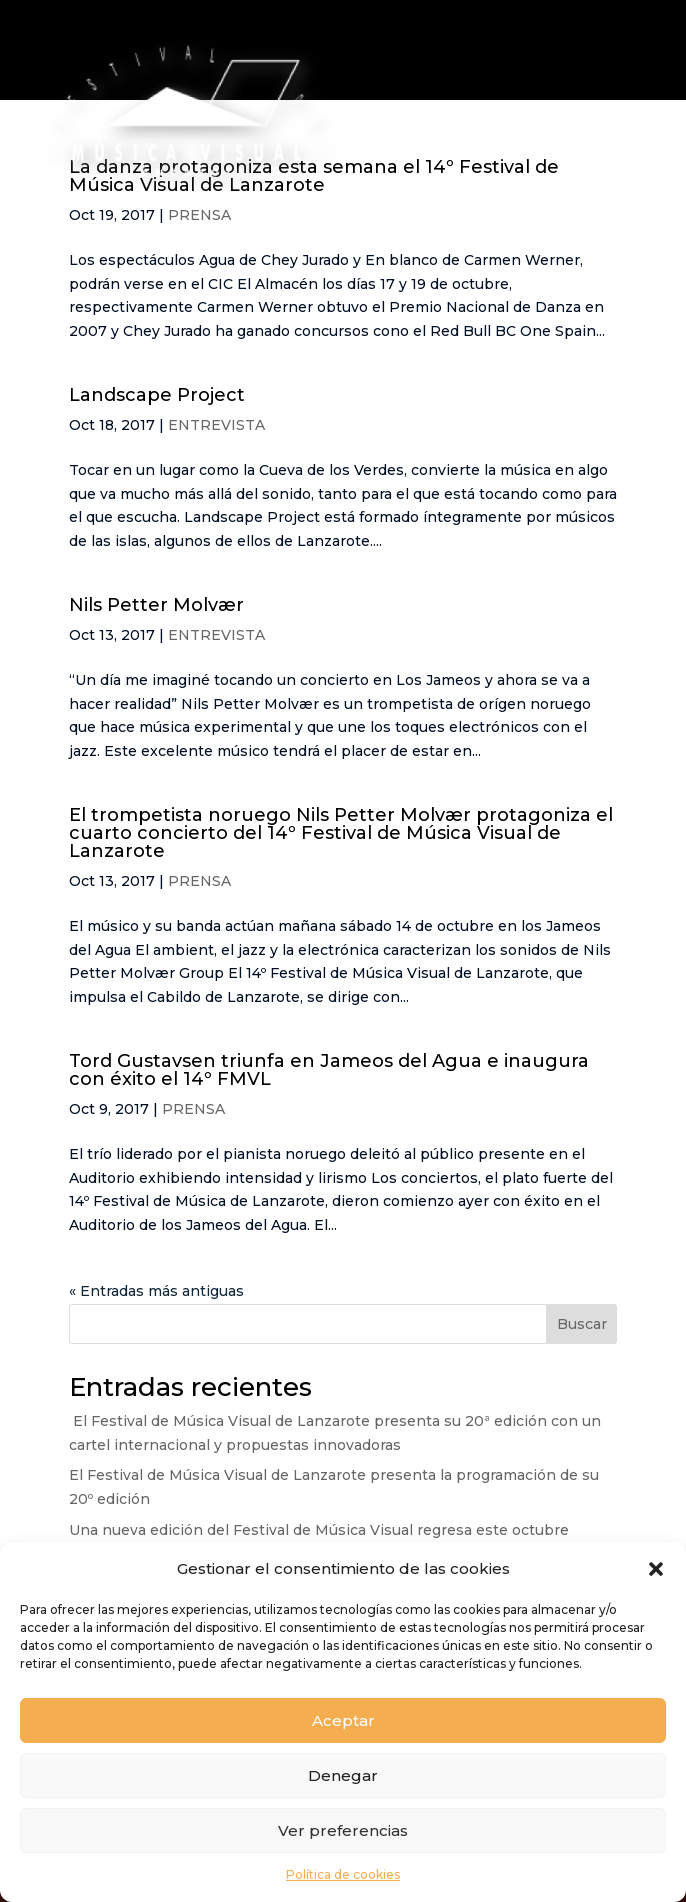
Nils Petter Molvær (156, 605)
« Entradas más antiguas (156, 1291)
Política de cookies (343, 1874)
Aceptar (343, 1720)
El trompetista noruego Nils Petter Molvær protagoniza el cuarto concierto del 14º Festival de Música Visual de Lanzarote (341, 833)
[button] (656, 1569)
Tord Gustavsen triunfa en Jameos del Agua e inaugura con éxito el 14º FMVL (329, 1070)
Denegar (343, 1775)
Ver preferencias (343, 1830)
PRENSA (199, 881)
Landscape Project (157, 395)
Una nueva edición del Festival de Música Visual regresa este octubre (319, 1530)
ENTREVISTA (216, 425)
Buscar (582, 1324)
